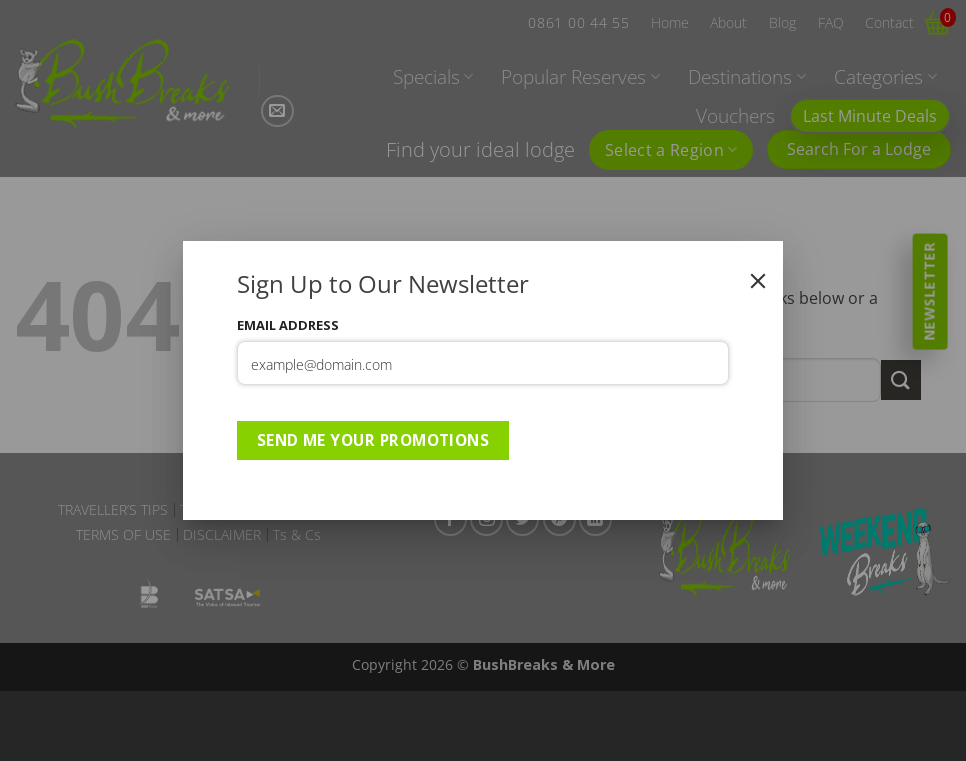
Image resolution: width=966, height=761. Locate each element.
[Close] (758, 281)
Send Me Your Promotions (373, 440)
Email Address (288, 325)
